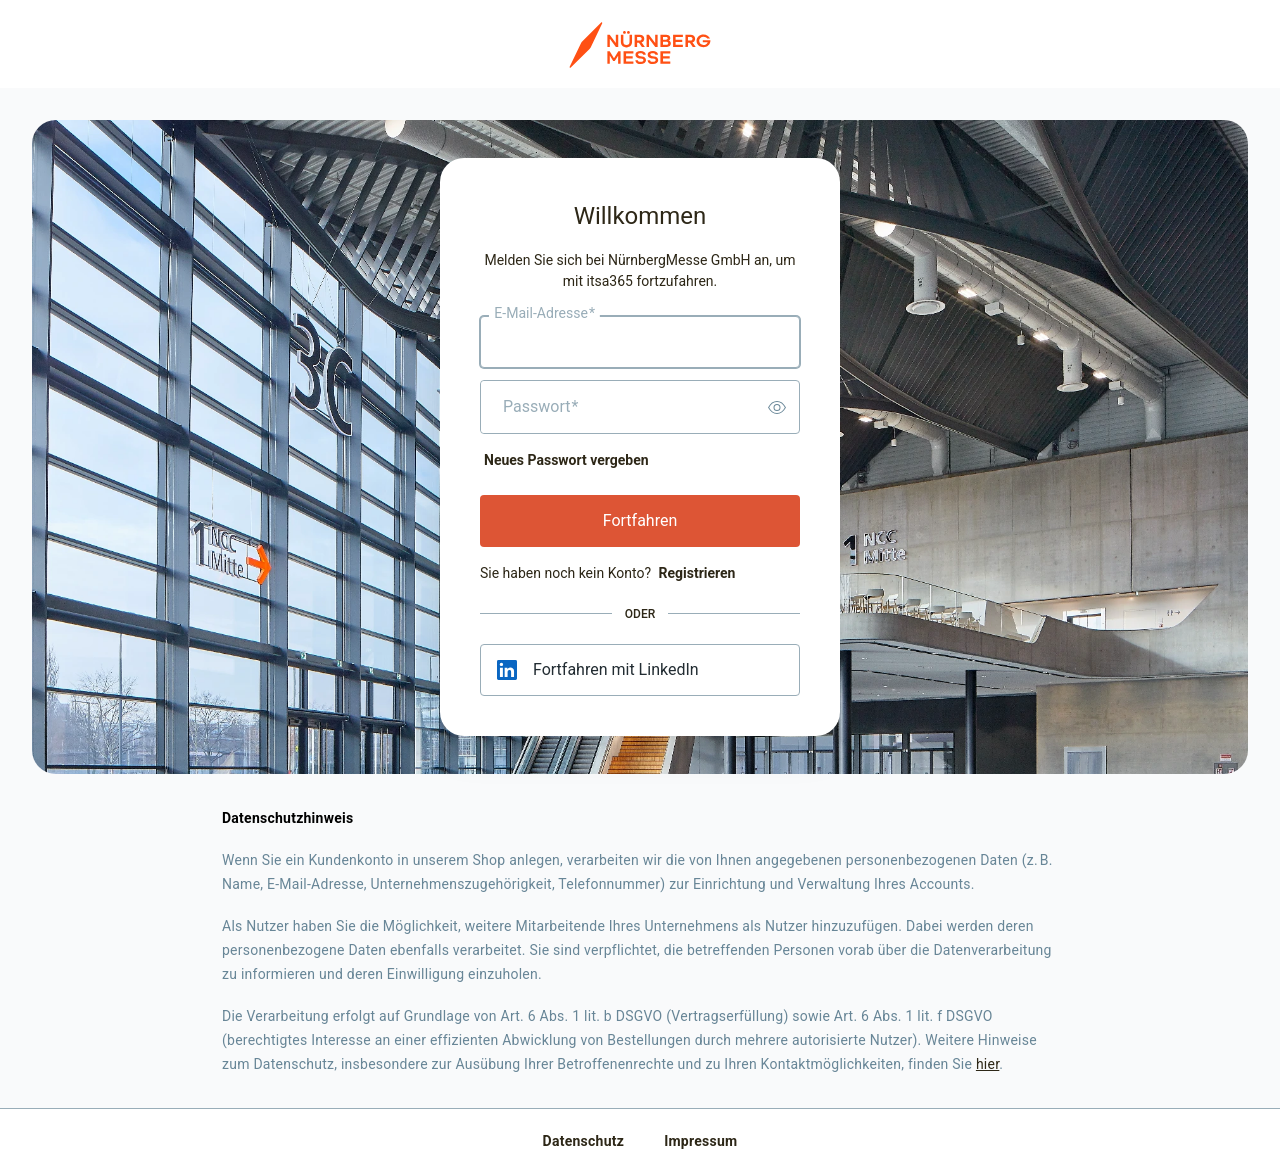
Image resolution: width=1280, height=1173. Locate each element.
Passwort (540, 407)
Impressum (700, 1141)
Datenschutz (584, 1141)
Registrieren (696, 573)
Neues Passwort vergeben (566, 460)
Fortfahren (640, 520)
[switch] (777, 407)
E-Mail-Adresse (544, 314)
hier (987, 1064)
